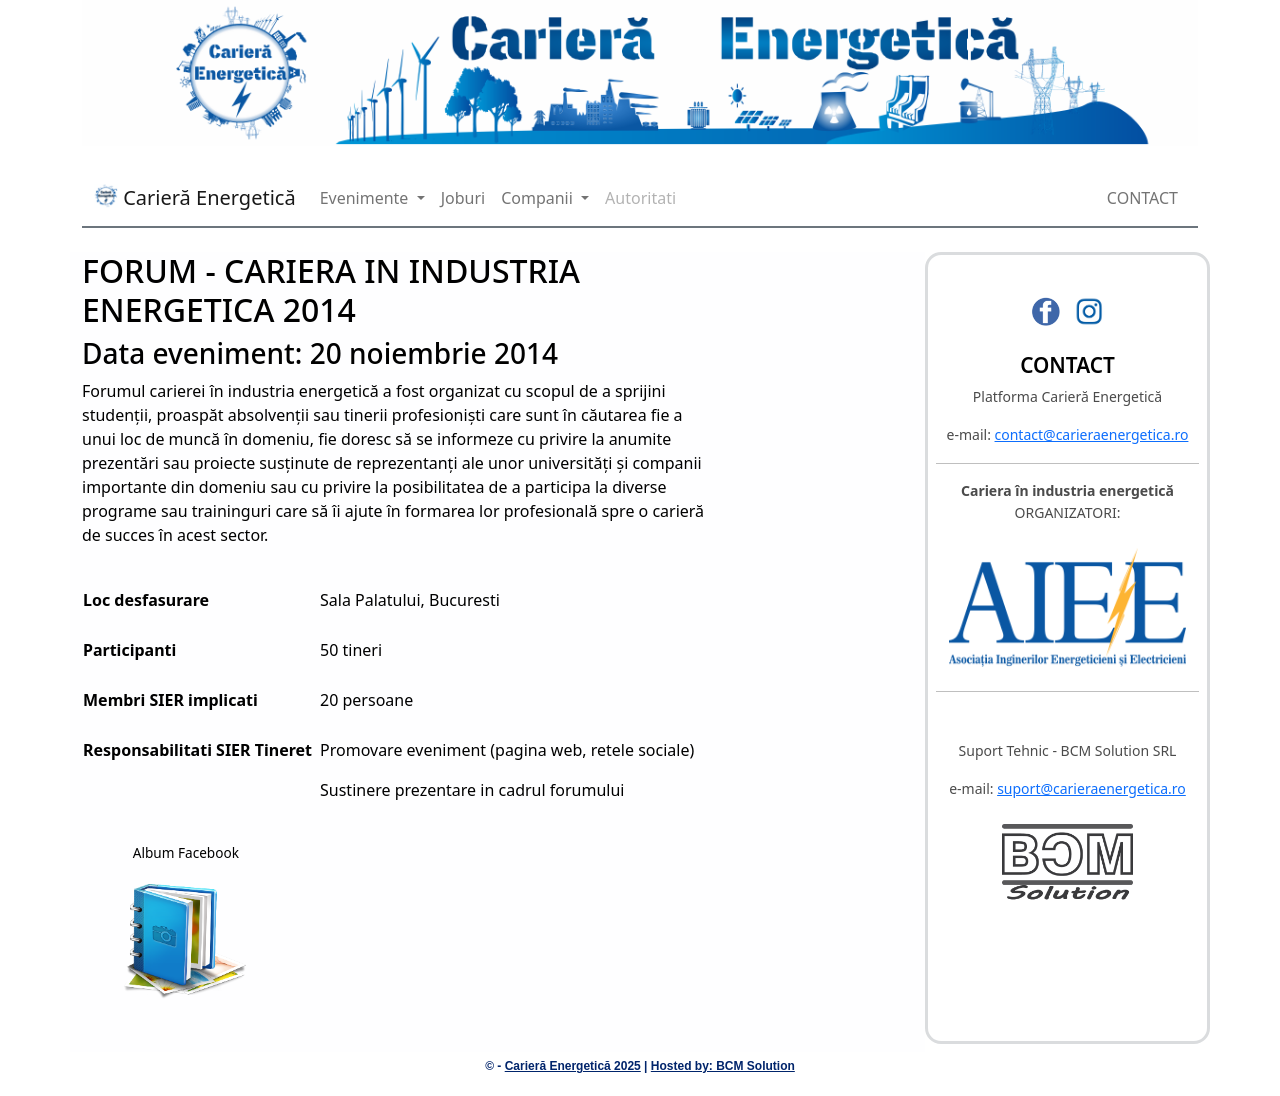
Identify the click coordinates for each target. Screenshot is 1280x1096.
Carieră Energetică (195, 197)
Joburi (463, 198)
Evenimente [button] (366, 198)
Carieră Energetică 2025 (573, 1066)
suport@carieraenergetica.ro (1091, 788)
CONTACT (1142, 198)
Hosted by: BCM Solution (723, 1066)
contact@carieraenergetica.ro (1092, 434)
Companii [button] (539, 198)
